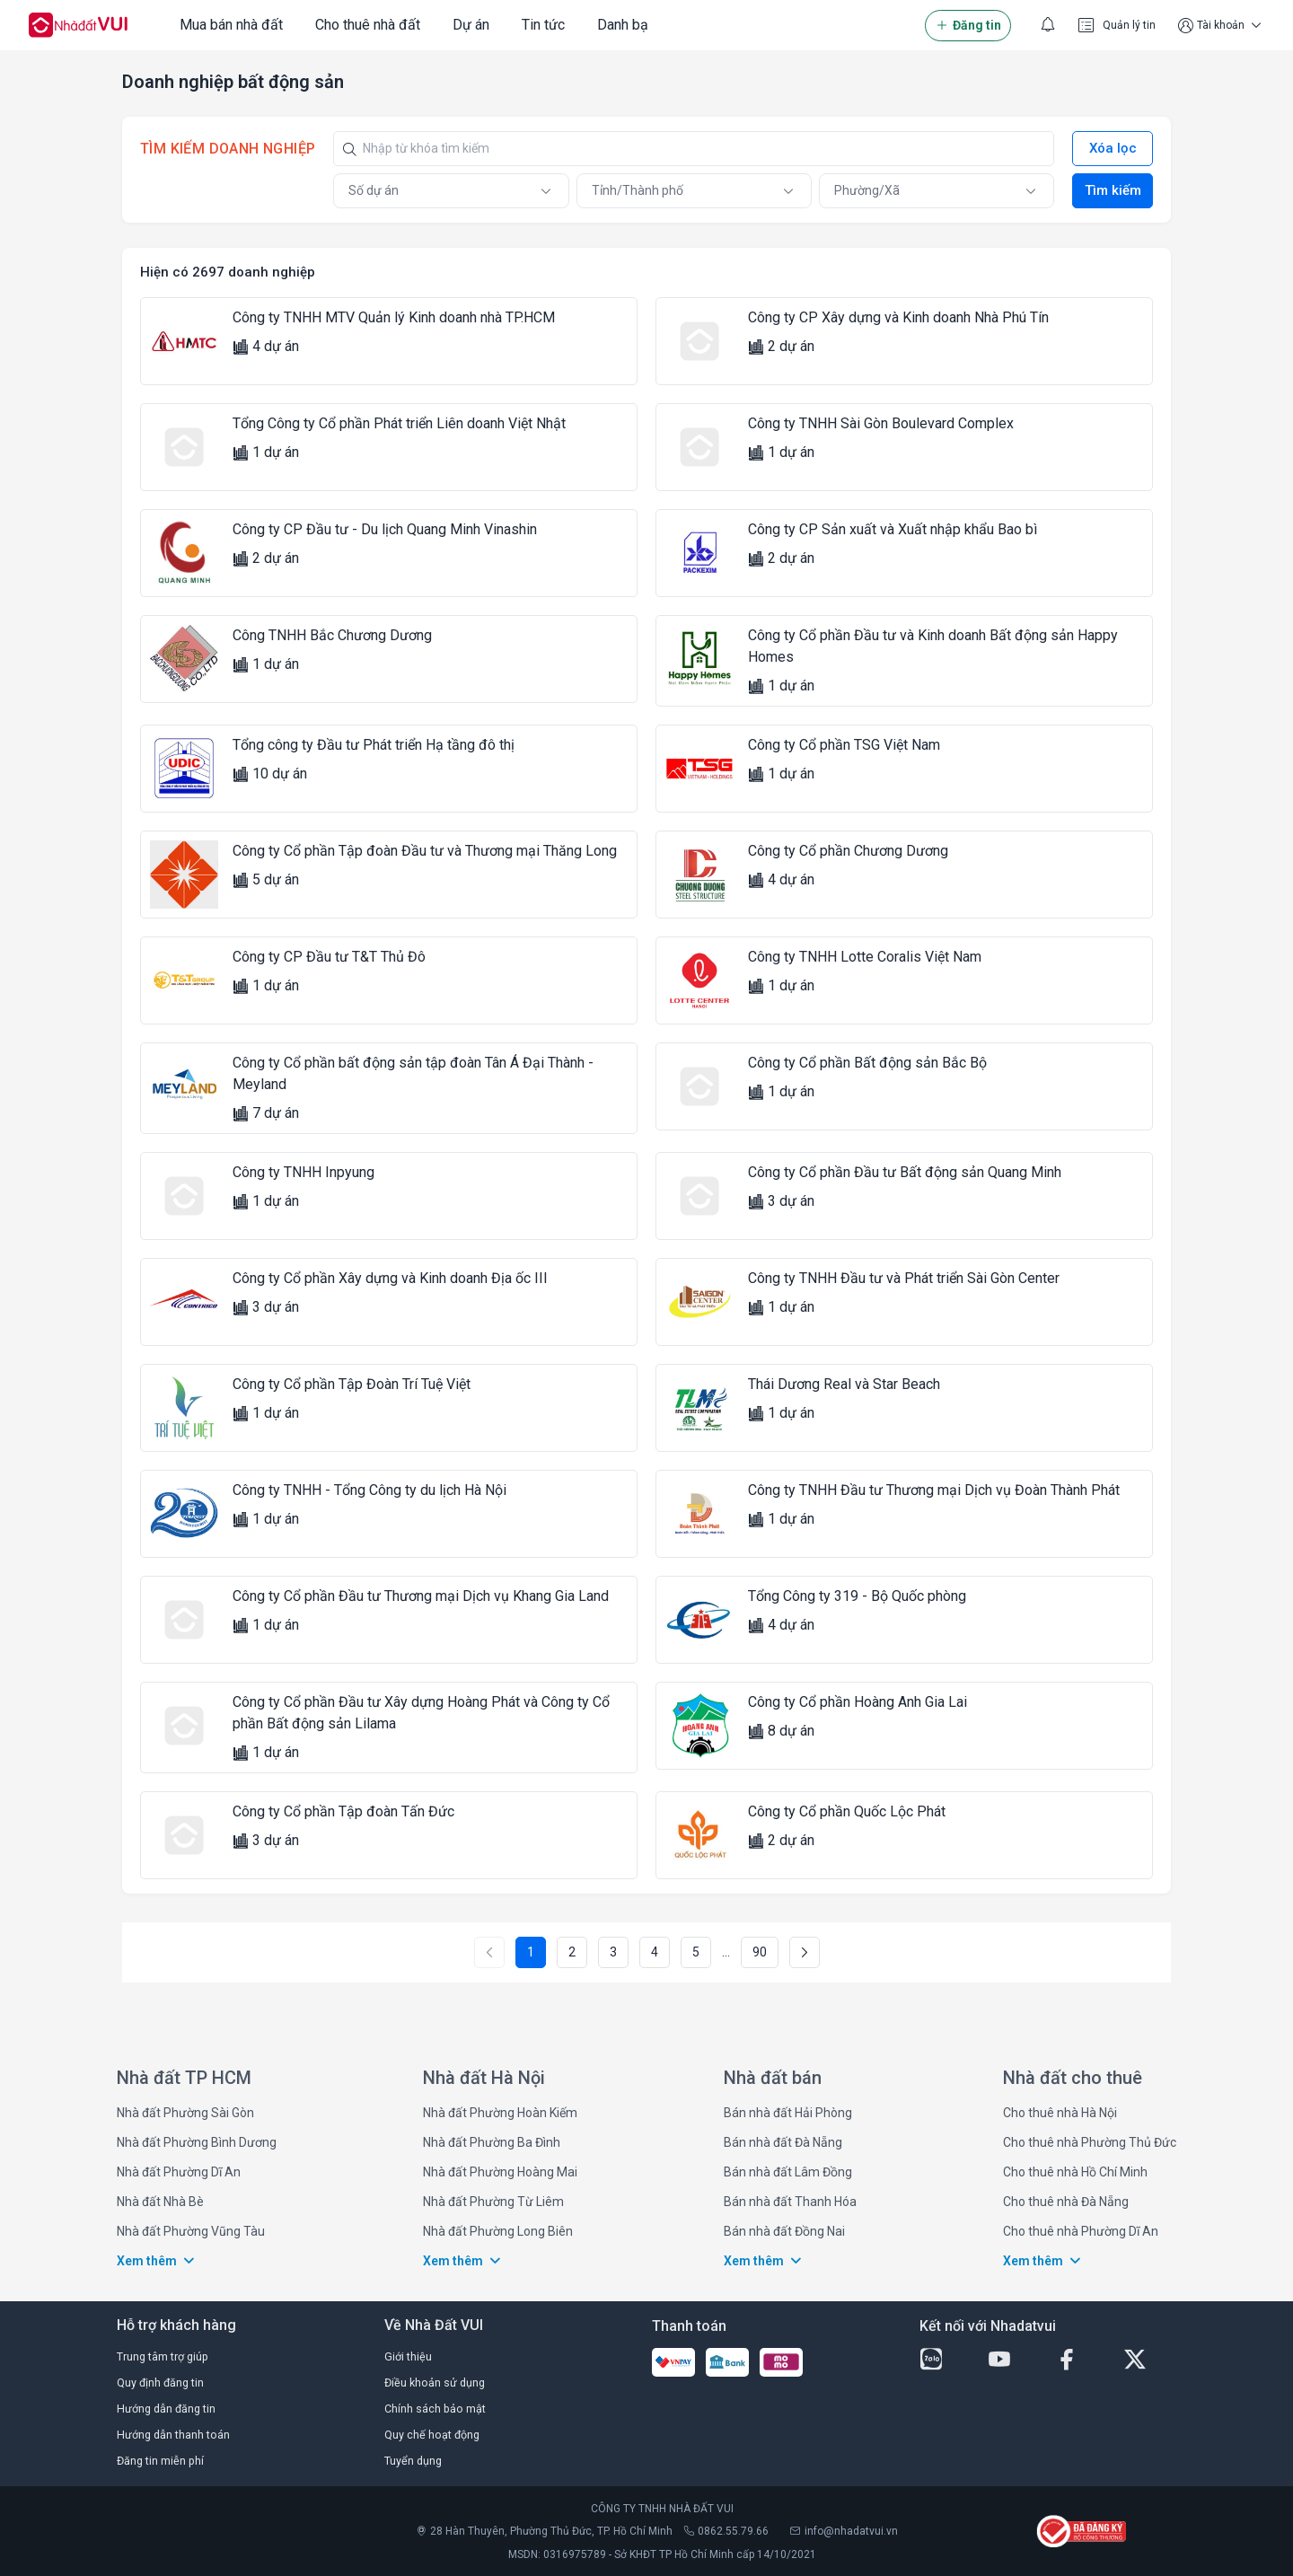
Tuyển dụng (413, 2460)
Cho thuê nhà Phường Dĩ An (1080, 2231)
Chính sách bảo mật (435, 2408)
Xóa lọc (1113, 148)
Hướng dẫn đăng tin (166, 2408)
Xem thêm (157, 2261)
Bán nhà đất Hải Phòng (788, 2113)
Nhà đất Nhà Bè (160, 2201)
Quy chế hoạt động (431, 2434)
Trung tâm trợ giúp (162, 2356)
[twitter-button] (1150, 2359)
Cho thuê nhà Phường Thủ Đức (1089, 2142)
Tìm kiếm (1113, 190)
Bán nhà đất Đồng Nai (784, 2231)
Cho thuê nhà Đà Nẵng (1066, 2201)
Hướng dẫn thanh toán (173, 2434)
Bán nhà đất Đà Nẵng (783, 2142)
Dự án (471, 24)
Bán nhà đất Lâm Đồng (788, 2172)
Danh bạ (622, 24)
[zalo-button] (946, 2359)
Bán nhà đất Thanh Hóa (790, 2201)
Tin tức (543, 24)
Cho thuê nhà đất (367, 24)
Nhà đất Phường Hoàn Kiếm (500, 2113)
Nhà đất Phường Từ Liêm (493, 2201)
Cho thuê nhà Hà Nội (1060, 2113)
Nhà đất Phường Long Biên (498, 2231)
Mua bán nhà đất (231, 24)
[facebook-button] (1082, 2359)
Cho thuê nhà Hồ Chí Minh (1075, 2172)
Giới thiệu (408, 2356)
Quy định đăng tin (160, 2382)
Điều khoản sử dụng (434, 2382)
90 (759, 1952)
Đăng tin (968, 25)
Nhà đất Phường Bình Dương (197, 2142)
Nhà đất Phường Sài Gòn (185, 2113)
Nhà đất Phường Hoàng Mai (500, 2172)
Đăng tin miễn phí (160, 2460)
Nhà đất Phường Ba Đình (491, 2142)
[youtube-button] (1015, 2359)
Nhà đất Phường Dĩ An (179, 2172)
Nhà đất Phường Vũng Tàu (191, 2231)
